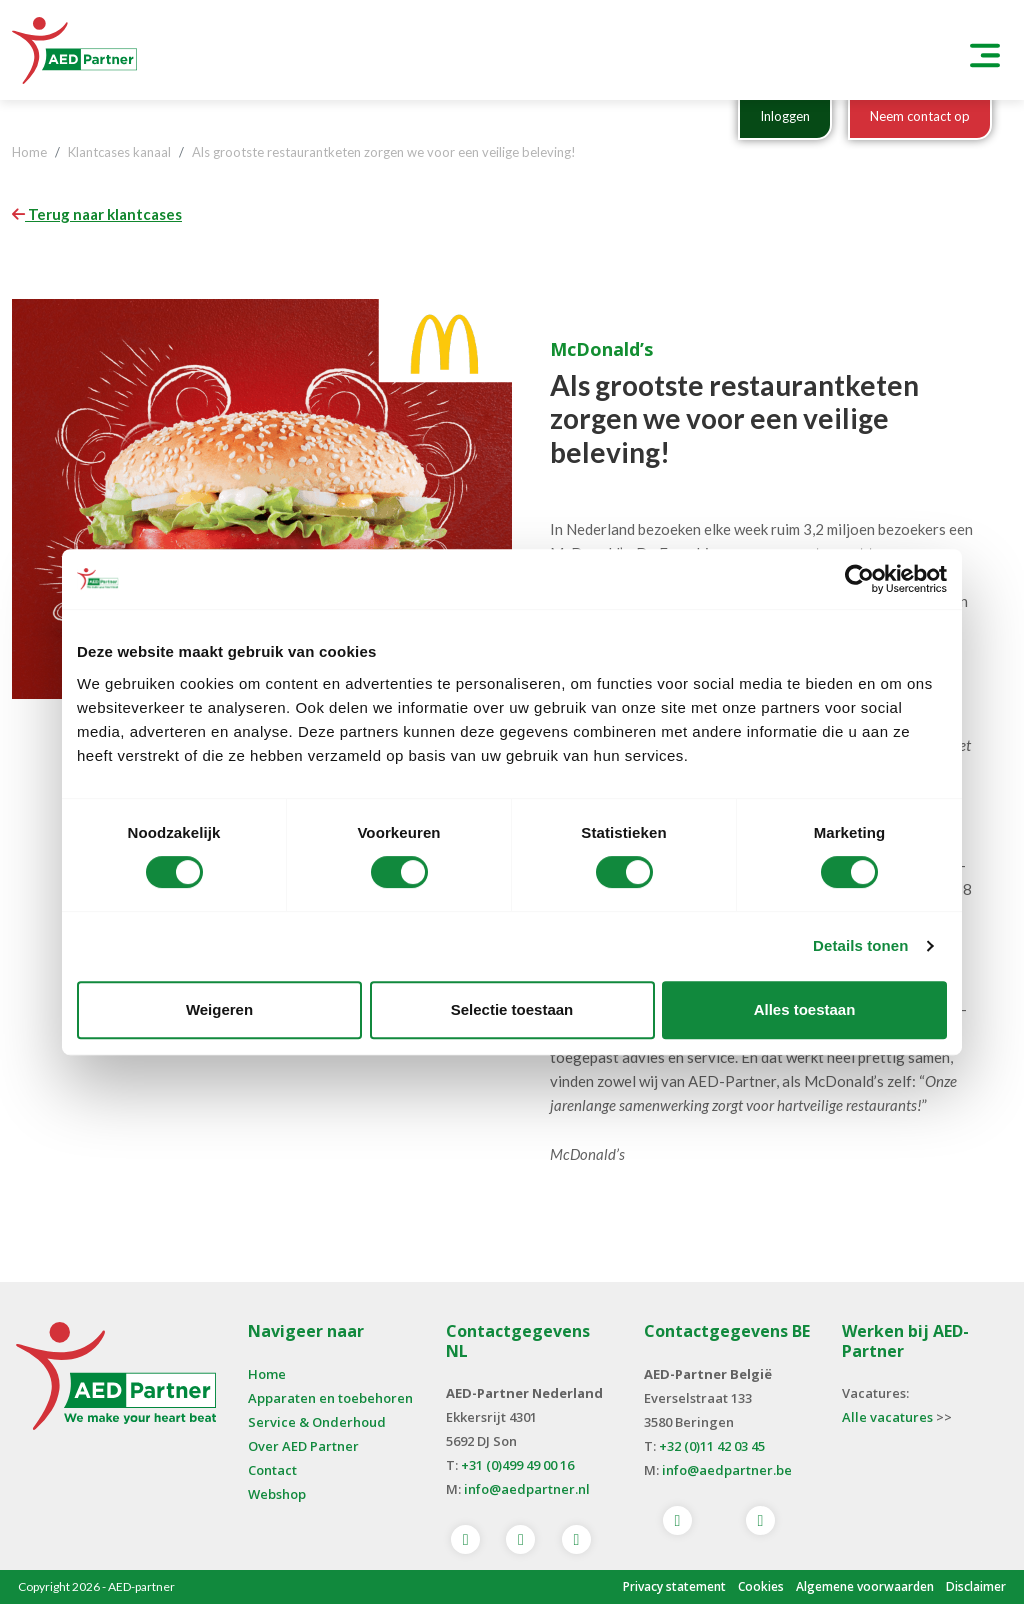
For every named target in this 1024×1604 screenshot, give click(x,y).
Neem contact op (920, 116)
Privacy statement (674, 1586)
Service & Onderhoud (317, 1422)
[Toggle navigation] (985, 50)
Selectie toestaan (512, 1009)
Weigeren (219, 1009)
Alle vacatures (887, 1417)
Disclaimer (976, 1586)
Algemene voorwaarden (865, 1586)
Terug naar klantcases (97, 214)
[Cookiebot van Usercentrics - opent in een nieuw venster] (859, 579)
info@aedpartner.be (727, 1470)
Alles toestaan (805, 1009)
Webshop (277, 1494)
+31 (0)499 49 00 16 (517, 1465)
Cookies (761, 1586)
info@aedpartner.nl (527, 1489)
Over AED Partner (303, 1446)
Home (267, 1374)
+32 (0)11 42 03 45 (712, 1446)
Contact (272, 1470)
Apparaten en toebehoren (330, 1398)
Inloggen (785, 116)
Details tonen (860, 945)
